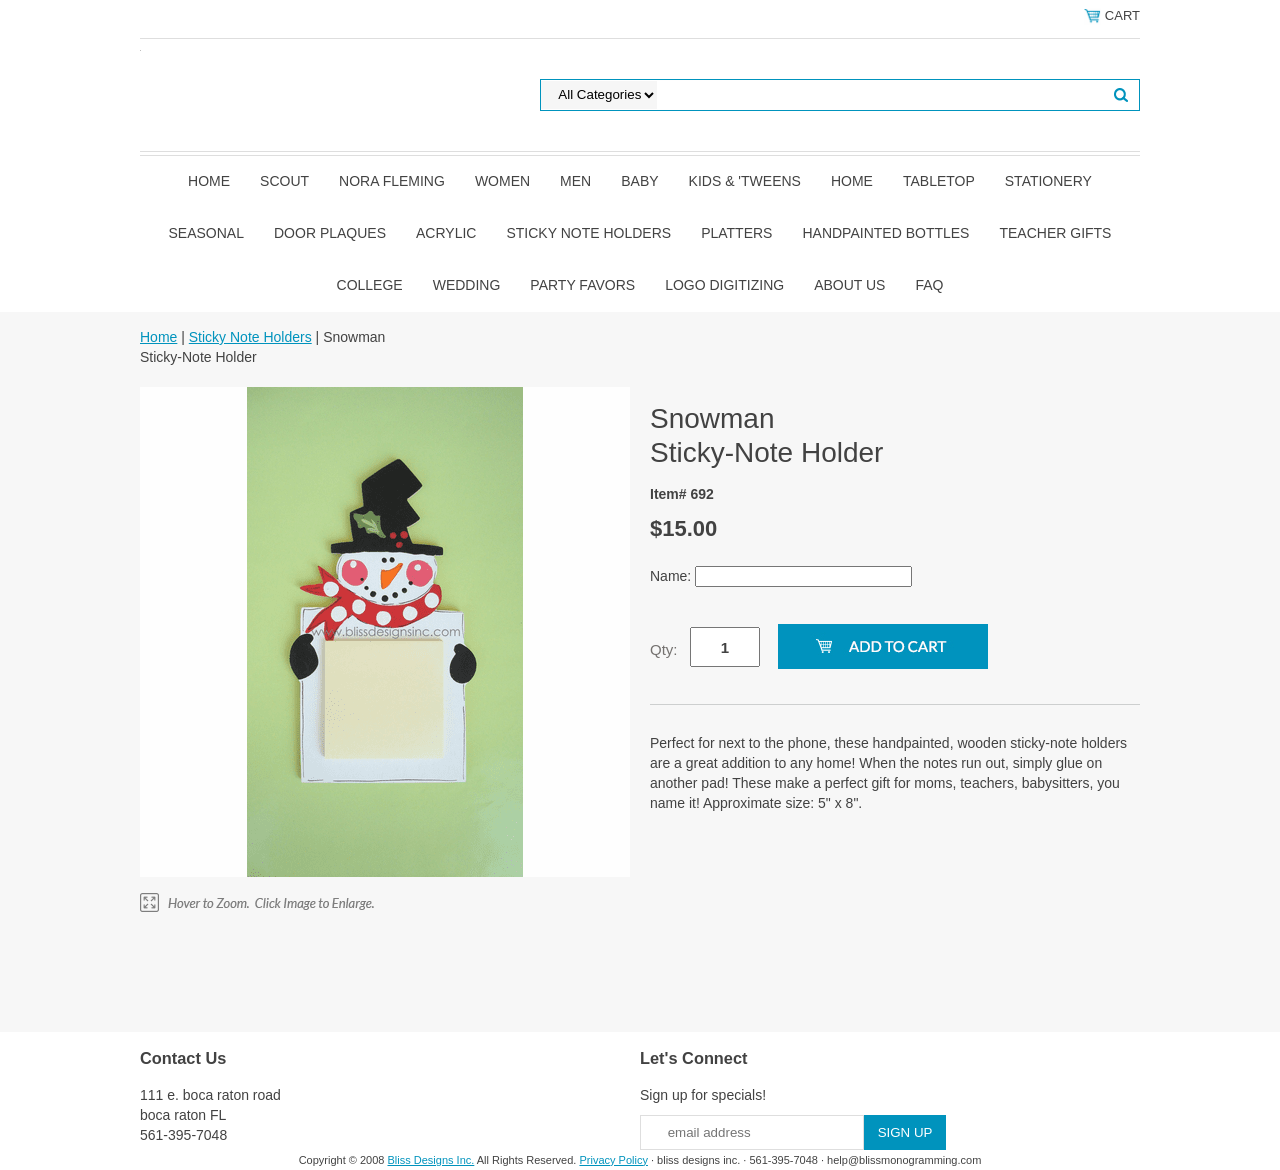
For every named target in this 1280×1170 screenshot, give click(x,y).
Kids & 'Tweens (745, 181)
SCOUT (284, 181)
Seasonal (206, 233)
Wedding (467, 285)
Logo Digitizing (724, 285)
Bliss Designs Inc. (431, 1160)
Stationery (1048, 181)
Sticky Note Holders (588, 233)
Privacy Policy (613, 1160)
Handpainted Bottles (885, 233)
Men (575, 181)
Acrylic (446, 233)
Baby (639, 181)
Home (209, 181)
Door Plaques (330, 233)
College (370, 285)
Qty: (664, 649)
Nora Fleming (392, 181)
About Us (849, 285)
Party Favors (582, 285)
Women (502, 181)
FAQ (929, 285)
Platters (736, 233)
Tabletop (939, 181)
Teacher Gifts (1055, 233)
